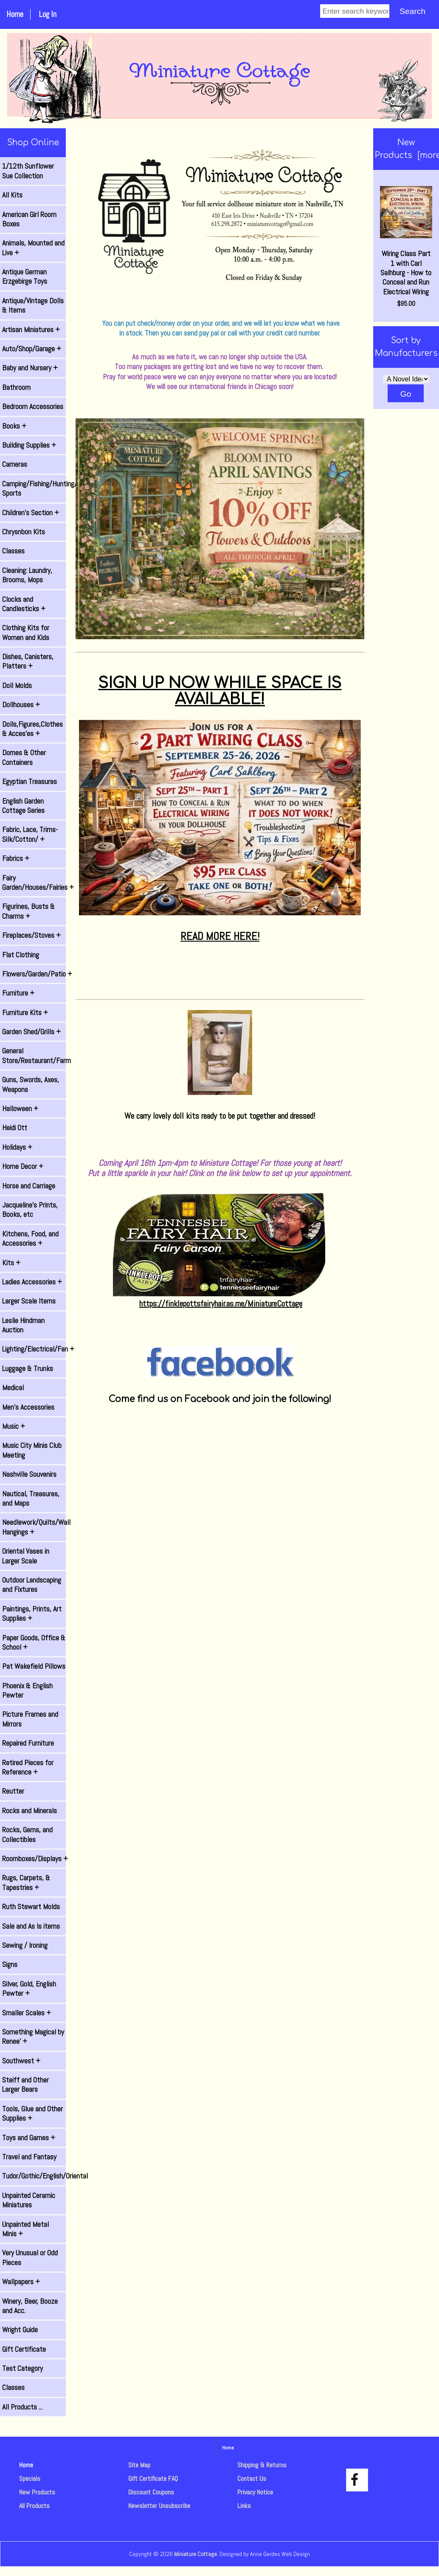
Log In (47, 14)
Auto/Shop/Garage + (31, 348)
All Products (34, 2505)
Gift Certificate (24, 2349)
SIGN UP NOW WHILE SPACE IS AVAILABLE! (219, 691)
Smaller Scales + (26, 2012)
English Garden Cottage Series (23, 805)
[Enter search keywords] (354, 11)
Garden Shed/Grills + (31, 1031)
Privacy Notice (255, 2492)
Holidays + (17, 1147)
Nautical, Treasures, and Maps (30, 1498)
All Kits (12, 195)
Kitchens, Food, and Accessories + (30, 1238)
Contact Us (251, 2478)
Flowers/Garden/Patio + (34, 974)
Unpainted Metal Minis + (25, 2229)
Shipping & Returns (262, 2464)
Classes (13, 551)
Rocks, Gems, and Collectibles (27, 1834)
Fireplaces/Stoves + (31, 935)
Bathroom (16, 387)
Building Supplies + (29, 445)
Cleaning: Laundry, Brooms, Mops (27, 575)
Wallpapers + (21, 2281)
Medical (13, 1387)
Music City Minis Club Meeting (32, 1450)
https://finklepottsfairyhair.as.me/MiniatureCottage (220, 1303)
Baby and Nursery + (30, 367)
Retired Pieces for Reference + (27, 1767)
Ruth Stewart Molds (31, 1906)
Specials (29, 2478)
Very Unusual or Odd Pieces (30, 2257)
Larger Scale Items (29, 1301)
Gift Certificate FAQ (153, 2478)
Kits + (11, 1262)
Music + (13, 1426)
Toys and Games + (28, 2137)
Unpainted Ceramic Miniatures (28, 2200)
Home (14, 14)
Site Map (139, 2464)
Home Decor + (22, 1166)
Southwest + (21, 2060)
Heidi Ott (14, 1127)
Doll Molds (17, 685)
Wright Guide (20, 2329)
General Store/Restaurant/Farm (34, 1055)
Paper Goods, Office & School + (33, 1642)
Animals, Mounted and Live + (33, 247)
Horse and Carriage (28, 1186)
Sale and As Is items (31, 1926)
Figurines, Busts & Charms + (28, 911)
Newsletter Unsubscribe (159, 2505)
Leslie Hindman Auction (23, 1325)
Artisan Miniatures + (31, 329)
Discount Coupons (151, 2492)
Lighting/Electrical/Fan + (34, 1349)
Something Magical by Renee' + (33, 2036)
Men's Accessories (28, 1407)
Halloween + (20, 1108)
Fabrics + (15, 858)
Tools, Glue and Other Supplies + (32, 2113)
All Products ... (22, 2407)
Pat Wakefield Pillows (33, 1666)
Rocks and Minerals (29, 1810)
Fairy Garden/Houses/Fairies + (34, 882)
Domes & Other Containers (24, 757)
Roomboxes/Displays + (34, 1858)
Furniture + (18, 993)
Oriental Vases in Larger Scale (25, 1555)
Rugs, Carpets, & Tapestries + (26, 1882)
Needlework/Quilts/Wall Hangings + (34, 1527)
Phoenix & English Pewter (27, 1690)
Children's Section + (30, 512)
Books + (14, 426)
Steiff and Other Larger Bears (25, 2084)
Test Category (22, 2368)
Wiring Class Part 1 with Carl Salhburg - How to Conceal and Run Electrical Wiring (406, 241)
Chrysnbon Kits (23, 531)
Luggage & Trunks (27, 1368)
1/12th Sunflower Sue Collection (28, 170)
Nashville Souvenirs (29, 1474)
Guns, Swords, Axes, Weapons (30, 1084)
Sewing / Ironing (25, 1945)
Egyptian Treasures (29, 781)
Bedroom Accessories (32, 406)
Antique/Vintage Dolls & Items (33, 305)
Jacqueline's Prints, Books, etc (30, 1209)
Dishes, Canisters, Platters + (27, 661)
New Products (37, 2492)
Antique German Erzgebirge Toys (24, 276)
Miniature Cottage (195, 2554)
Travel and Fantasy (29, 2156)
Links (244, 2505)
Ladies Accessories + (32, 1282)
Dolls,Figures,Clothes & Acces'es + (32, 728)
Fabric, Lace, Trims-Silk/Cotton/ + (30, 834)
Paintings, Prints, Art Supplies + (32, 1613)
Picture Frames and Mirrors (30, 1719)
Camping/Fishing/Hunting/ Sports (34, 488)
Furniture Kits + (25, 1012)
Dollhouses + (21, 704)
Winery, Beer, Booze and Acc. (30, 2306)
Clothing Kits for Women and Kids (25, 632)
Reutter (13, 1791)
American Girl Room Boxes (29, 219)
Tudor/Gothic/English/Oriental (34, 2176)
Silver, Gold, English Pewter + (29, 1988)
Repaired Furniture (28, 1743)
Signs (9, 1964)
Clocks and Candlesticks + (23, 604)
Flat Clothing (20, 954)
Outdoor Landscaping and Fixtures (31, 1584)
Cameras (14, 464)
